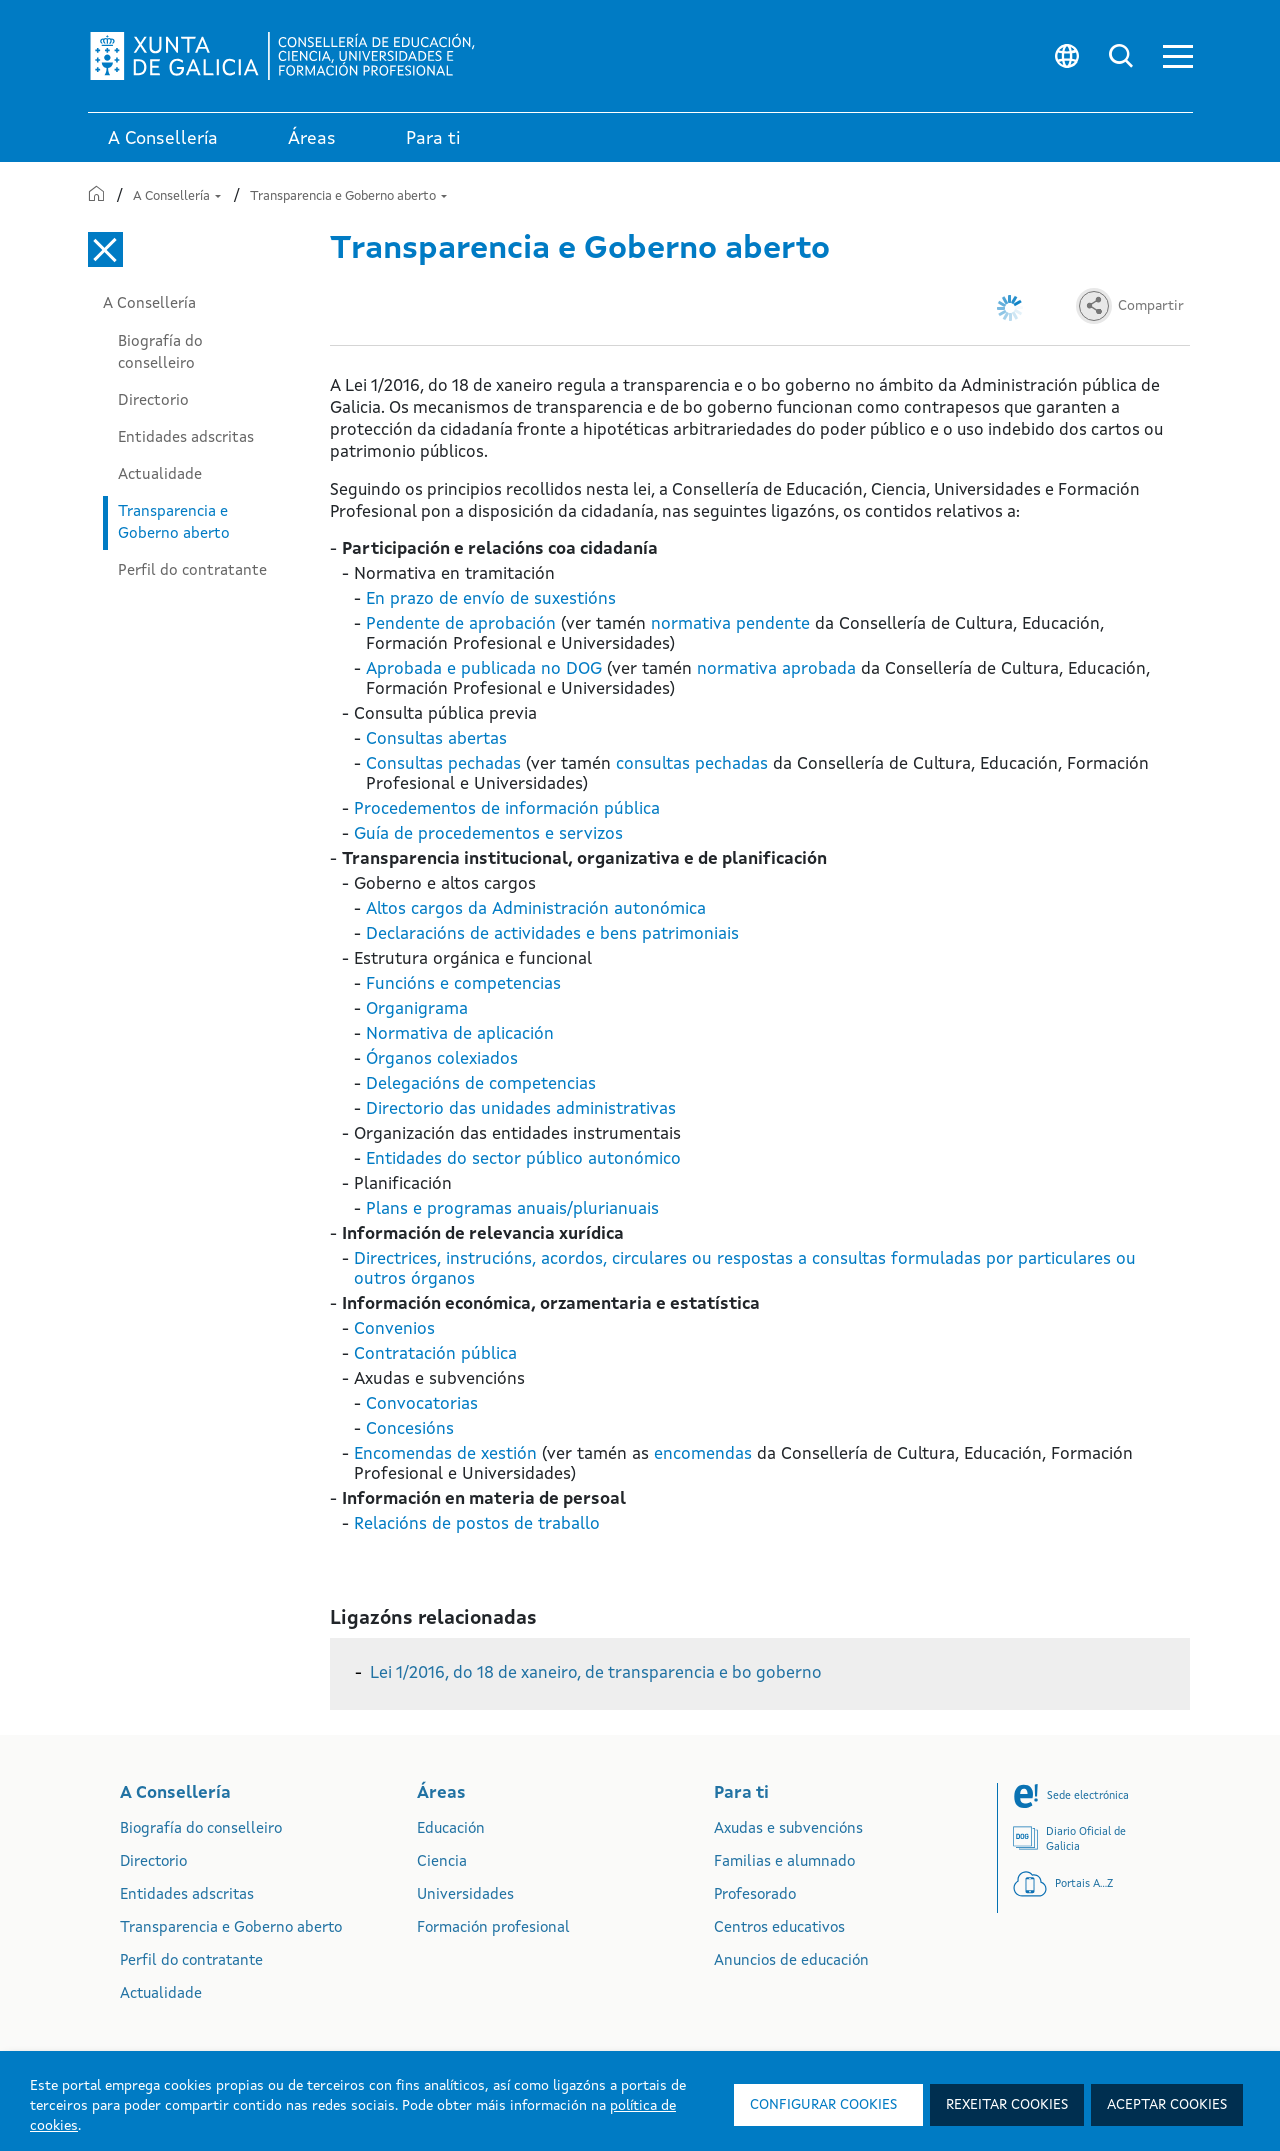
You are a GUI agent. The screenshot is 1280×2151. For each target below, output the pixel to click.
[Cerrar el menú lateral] (105, 249)
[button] (1178, 56)
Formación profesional (493, 1928)
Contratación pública (435, 1354)
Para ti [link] (433, 139)
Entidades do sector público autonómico (523, 1159)
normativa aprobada (776, 669)
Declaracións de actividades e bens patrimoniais (552, 934)
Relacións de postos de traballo (477, 1524)
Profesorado (755, 1895)
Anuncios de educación (791, 1961)
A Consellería (177, 196)
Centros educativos (779, 1928)
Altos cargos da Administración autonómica (536, 909)
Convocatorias (422, 1404)
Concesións (410, 1429)
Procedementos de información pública (507, 809)
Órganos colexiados (442, 1059)
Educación (451, 1829)
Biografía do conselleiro (160, 353)
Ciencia (442, 1862)
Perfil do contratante (192, 571)
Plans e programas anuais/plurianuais (512, 1209)
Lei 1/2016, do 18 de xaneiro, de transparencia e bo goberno (596, 1673)
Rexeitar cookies (1007, 2105)
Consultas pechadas (443, 764)
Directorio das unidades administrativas (521, 1109)
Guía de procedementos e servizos (488, 834)
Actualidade (160, 475)
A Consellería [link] (163, 139)
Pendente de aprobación (461, 624)
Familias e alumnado (784, 1862)
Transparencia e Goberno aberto (348, 196)
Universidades (465, 1895)
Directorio (153, 401)
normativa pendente (730, 624)
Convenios (394, 1329)
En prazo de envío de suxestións (491, 599)
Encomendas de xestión (445, 1454)
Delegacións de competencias (481, 1084)
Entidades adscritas (186, 438)
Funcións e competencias (463, 984)
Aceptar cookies (1167, 2105)
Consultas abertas (436, 739)
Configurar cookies (823, 2105)
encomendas (703, 1454)
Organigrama (417, 1009)
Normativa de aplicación (460, 1034)
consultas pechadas (692, 764)
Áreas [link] (312, 139)
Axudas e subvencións (788, 1829)
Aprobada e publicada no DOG (484, 669)
